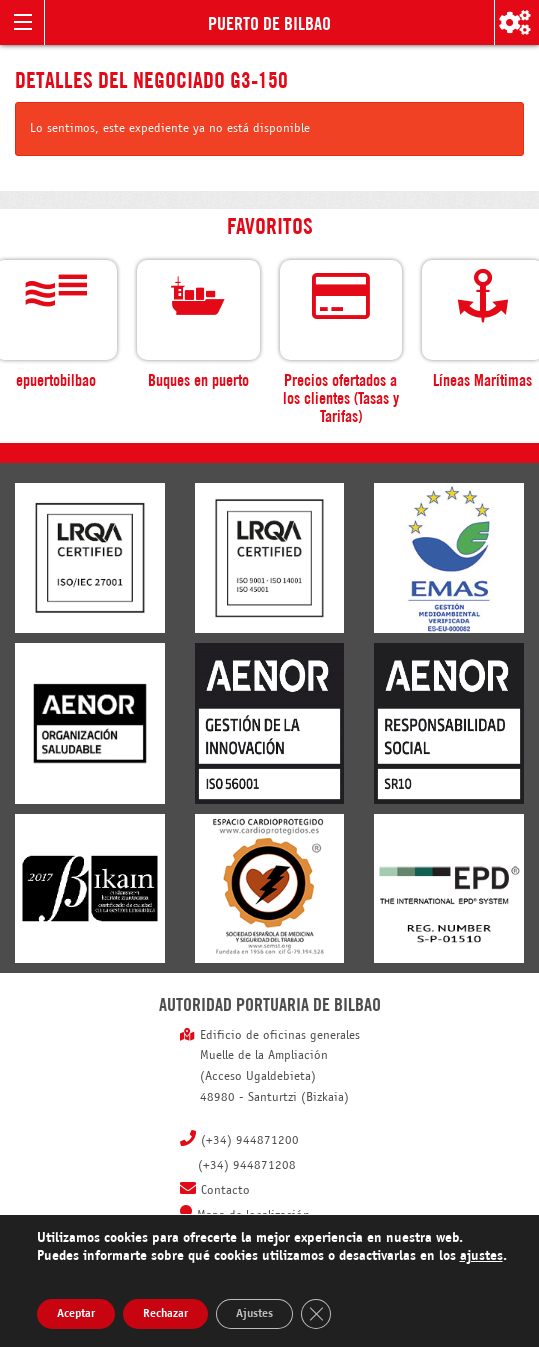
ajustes (481, 1256)
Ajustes (254, 1314)
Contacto (225, 1191)
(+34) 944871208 (247, 1166)
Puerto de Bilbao (269, 22)
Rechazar (165, 1314)
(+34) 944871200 (250, 1141)
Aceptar (76, 1314)
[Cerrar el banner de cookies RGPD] (316, 1314)
